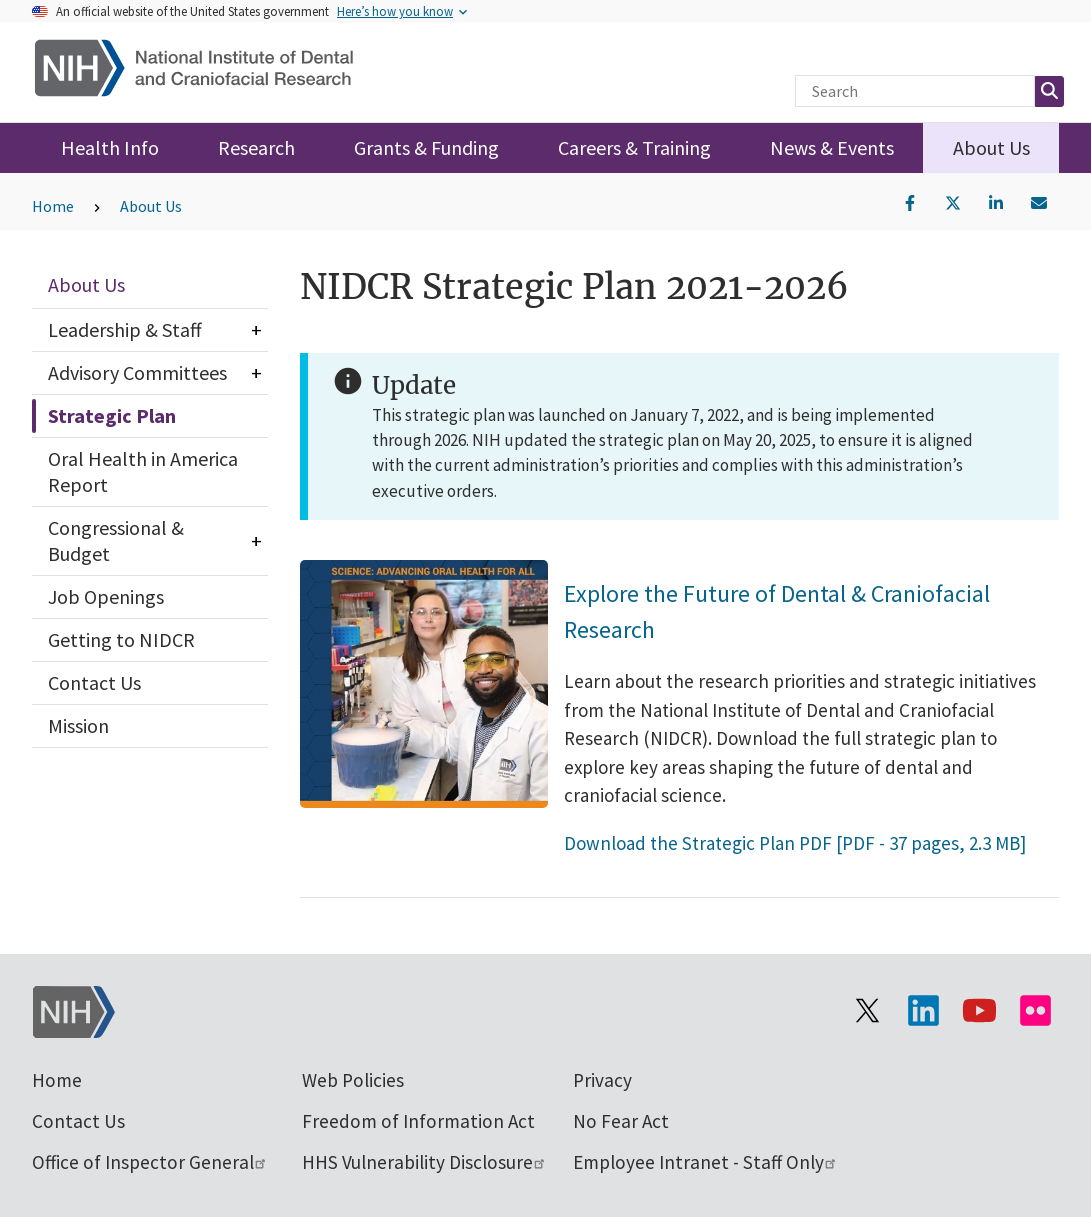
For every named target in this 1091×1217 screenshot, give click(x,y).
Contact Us (94, 682)
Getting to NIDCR (121, 639)
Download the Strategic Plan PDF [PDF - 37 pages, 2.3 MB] (795, 843)
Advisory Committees (137, 372)
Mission (78, 725)
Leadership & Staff (125, 329)
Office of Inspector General (150, 1162)
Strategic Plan (112, 415)
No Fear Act (621, 1121)
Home (53, 206)
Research (256, 147)
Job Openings (106, 596)
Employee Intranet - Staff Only (705, 1162)
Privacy (602, 1080)
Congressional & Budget (116, 540)
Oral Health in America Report (143, 471)
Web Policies (353, 1080)
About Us (991, 147)
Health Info (110, 147)
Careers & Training (634, 147)
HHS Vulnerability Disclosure (424, 1162)
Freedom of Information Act (418, 1121)
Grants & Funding (426, 147)
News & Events (832, 147)
